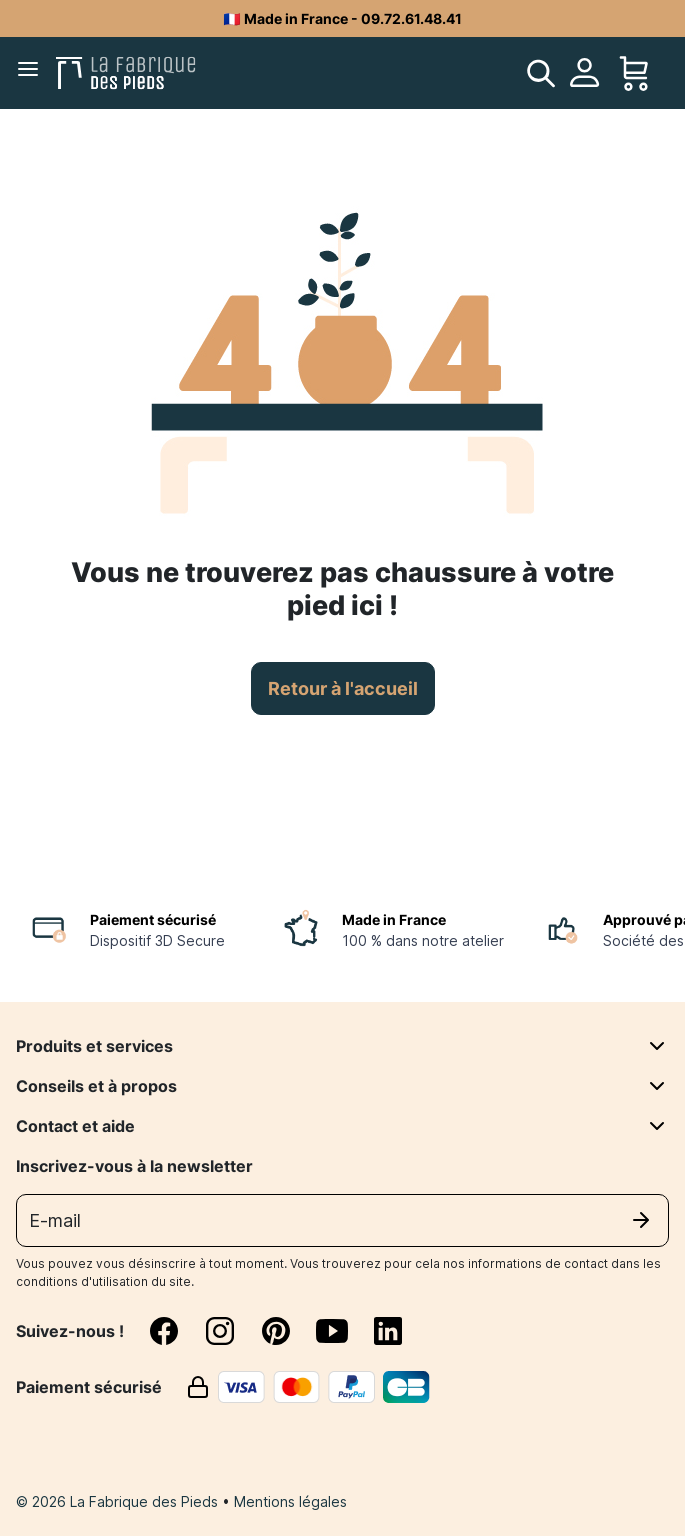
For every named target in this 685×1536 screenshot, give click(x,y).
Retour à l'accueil (343, 688)
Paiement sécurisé (153, 919)
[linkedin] (388, 1331)
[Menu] (32, 73)
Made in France (394, 919)
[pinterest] (288, 1331)
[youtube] (344, 1331)
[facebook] (176, 1331)
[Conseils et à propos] (657, 1086)
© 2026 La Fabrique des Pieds (119, 1501)
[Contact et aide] (657, 1126)
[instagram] (232, 1331)
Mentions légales (290, 1501)
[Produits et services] (657, 1046)
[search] (541, 73)
